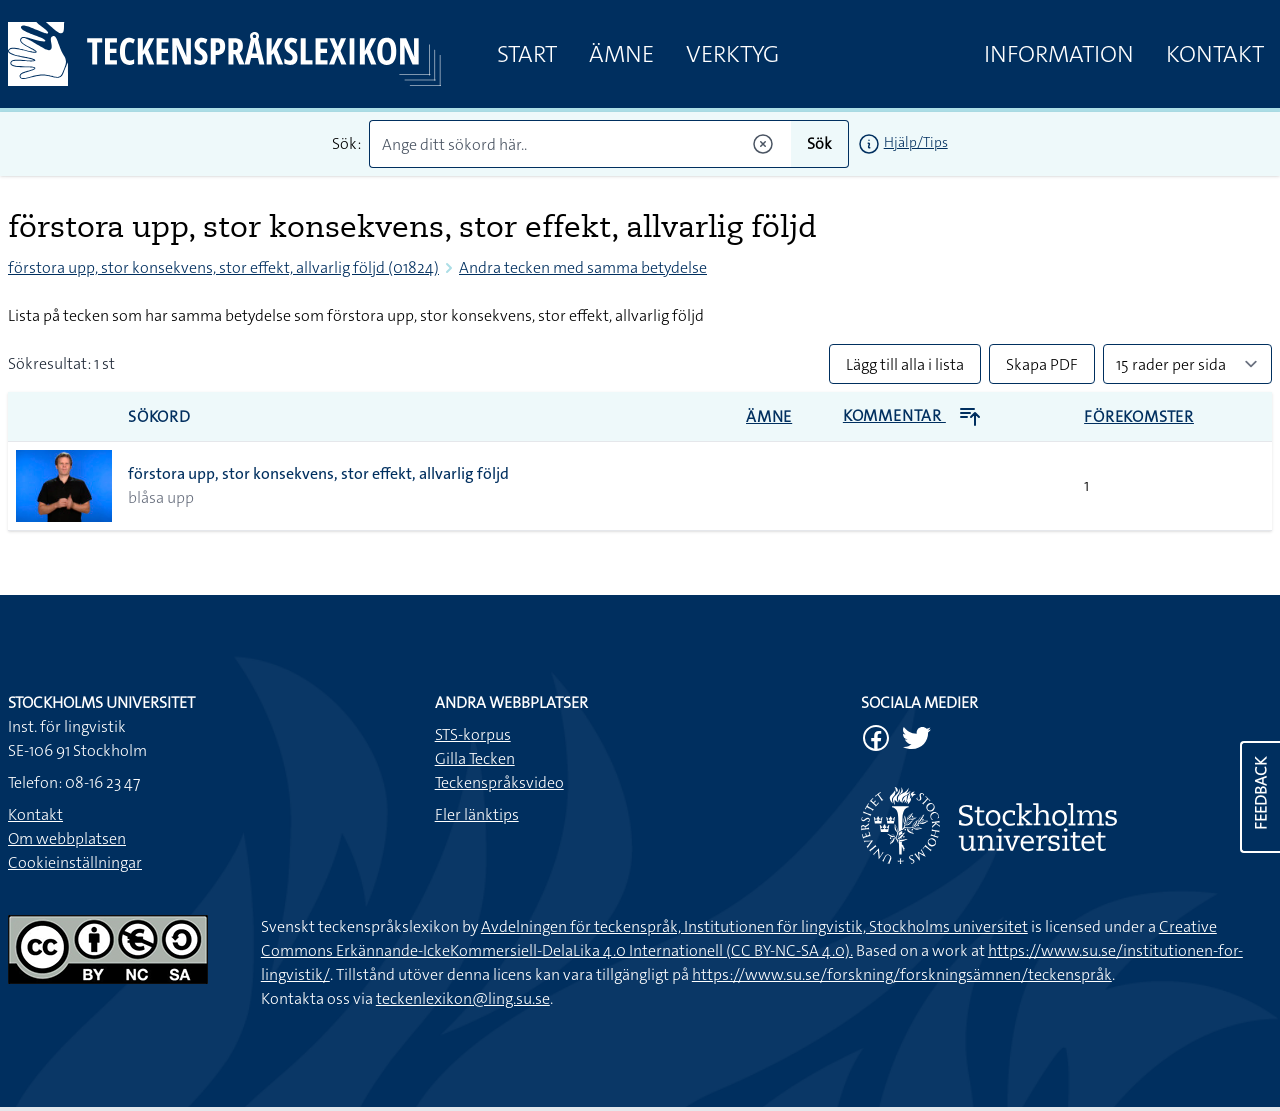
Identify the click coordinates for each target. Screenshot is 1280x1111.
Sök (819, 143)
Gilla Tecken (475, 758)
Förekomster (1139, 416)
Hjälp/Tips (916, 142)
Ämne (621, 54)
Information (1059, 54)
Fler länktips (477, 814)
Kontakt (1215, 54)
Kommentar (912, 415)
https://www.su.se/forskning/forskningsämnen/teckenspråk (902, 974)
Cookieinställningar (75, 862)
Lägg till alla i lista (905, 364)
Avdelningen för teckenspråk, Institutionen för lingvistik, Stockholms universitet (754, 926)
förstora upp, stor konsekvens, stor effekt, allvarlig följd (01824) (223, 267)
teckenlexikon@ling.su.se (463, 998)
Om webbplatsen (67, 838)
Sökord (159, 416)
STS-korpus (473, 734)
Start (527, 54)
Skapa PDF (1042, 364)
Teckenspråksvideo (499, 782)
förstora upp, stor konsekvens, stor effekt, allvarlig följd (318, 473)
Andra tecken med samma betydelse (583, 267)
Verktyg (732, 54)
